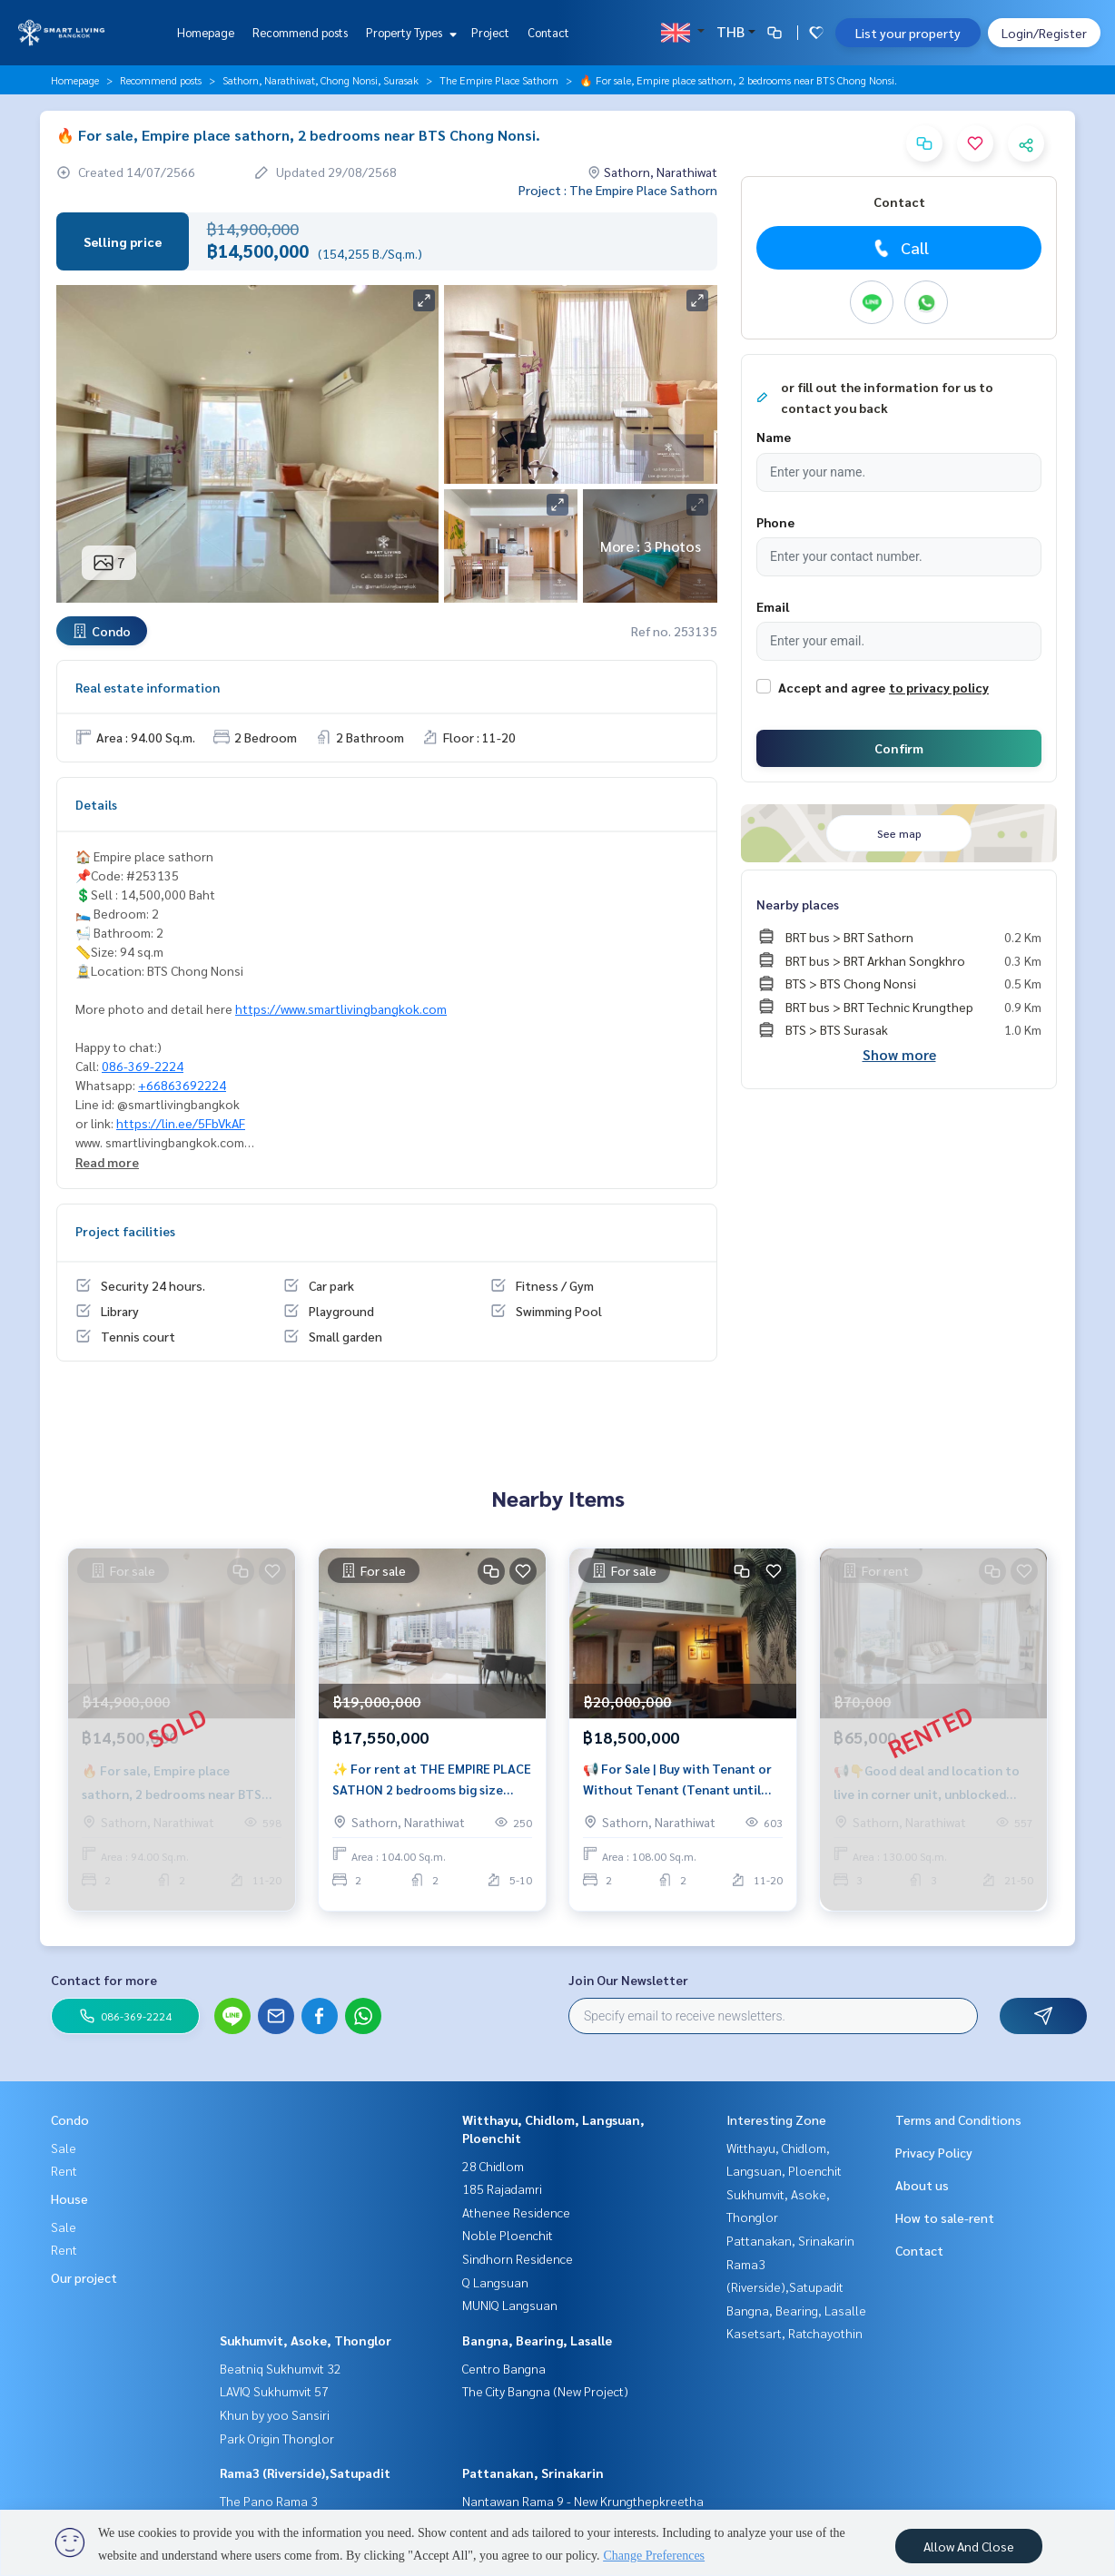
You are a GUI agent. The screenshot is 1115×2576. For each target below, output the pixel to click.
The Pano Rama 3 (269, 2500)
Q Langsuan (495, 2282)
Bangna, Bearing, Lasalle (537, 2340)
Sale (63, 2147)
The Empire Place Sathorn (498, 80)
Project (490, 32)
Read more (107, 1162)
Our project (84, 2277)
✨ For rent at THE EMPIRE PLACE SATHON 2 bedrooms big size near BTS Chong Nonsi (431, 1784)
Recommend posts (300, 32)
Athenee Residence (516, 2212)
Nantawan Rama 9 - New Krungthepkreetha (583, 2500)
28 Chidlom (493, 2166)
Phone (775, 522)
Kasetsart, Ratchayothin (794, 2333)
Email (772, 606)
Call (899, 248)
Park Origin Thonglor (277, 2438)
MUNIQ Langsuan (510, 2304)
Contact (548, 32)
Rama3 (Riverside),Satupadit (305, 2472)
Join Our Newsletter (628, 1979)
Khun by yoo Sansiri (275, 2414)
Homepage (205, 32)
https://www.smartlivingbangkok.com (341, 1008)
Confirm (898, 748)
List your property (908, 33)
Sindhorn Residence (517, 2258)
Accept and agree (831, 687)
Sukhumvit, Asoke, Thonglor (305, 2340)
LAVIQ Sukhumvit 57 (274, 2391)
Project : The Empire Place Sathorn (617, 190)
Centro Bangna (504, 2368)
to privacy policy (939, 687)
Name (773, 436)
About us (922, 2185)
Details (96, 804)
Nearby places (797, 904)
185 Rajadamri (502, 2188)
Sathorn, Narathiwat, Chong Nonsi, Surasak (320, 80)
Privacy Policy (933, 2152)
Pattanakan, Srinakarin (533, 2472)
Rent (64, 2170)
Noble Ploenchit (507, 2235)
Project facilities (125, 1231)
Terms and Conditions (958, 2119)
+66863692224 (182, 1085)
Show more (899, 1054)
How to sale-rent (944, 2217)
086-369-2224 (142, 1065)
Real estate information (147, 687)
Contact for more (104, 1979)
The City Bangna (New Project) (545, 2391)
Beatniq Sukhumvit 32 (280, 2368)
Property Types (409, 32)
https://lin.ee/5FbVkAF (180, 1123)
